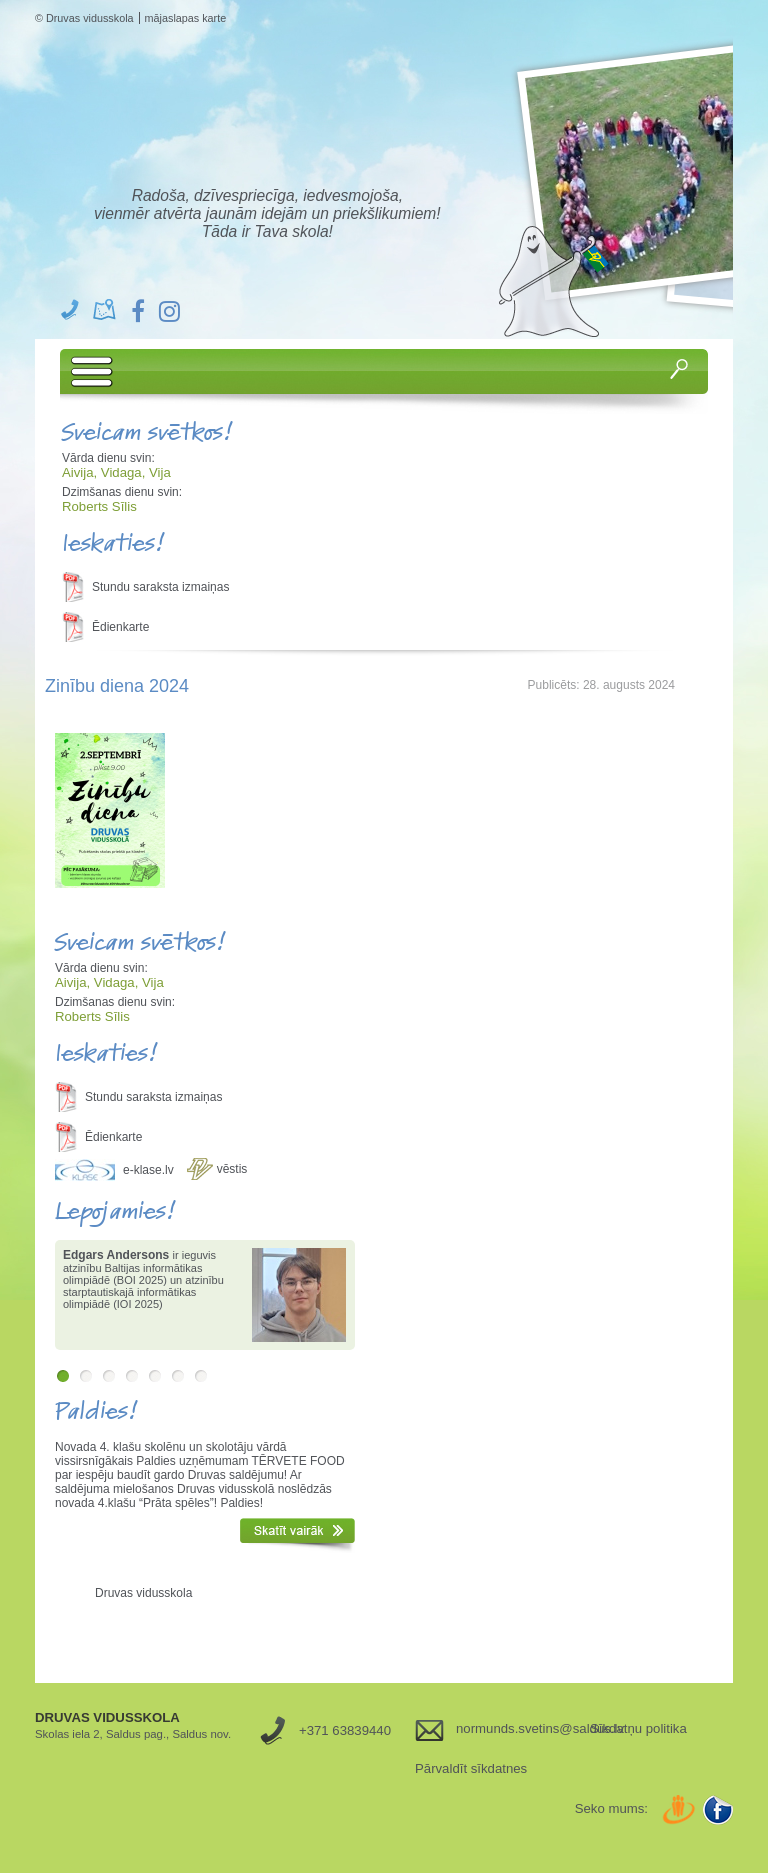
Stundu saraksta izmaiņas (160, 587)
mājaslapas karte (186, 18)
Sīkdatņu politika (638, 1728)
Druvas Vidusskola (273, 131)
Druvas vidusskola (143, 1593)
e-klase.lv (148, 1170)
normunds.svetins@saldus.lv (515, 1728)
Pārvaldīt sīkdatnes (471, 1768)
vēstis (232, 1169)
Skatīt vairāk (297, 1535)
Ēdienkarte (120, 627)
